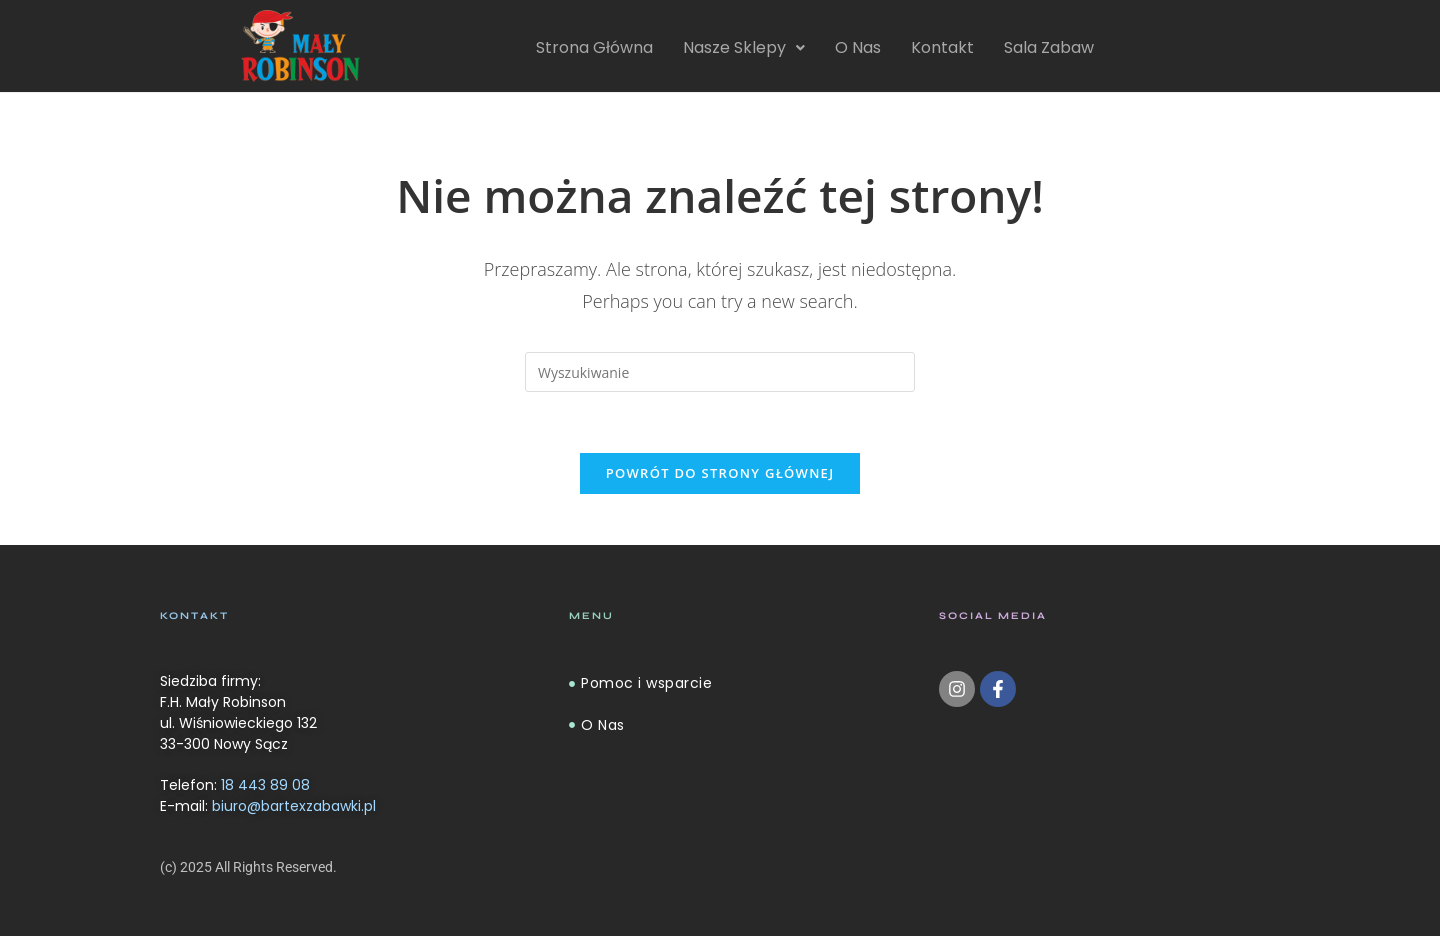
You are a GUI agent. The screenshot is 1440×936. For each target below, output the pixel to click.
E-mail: (268, 806)
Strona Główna (594, 47)
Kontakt (942, 47)
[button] (744, 48)
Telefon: (235, 785)
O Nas (858, 47)
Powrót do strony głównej (720, 473)
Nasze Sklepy (744, 47)
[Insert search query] (720, 372)
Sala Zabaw (1049, 47)
